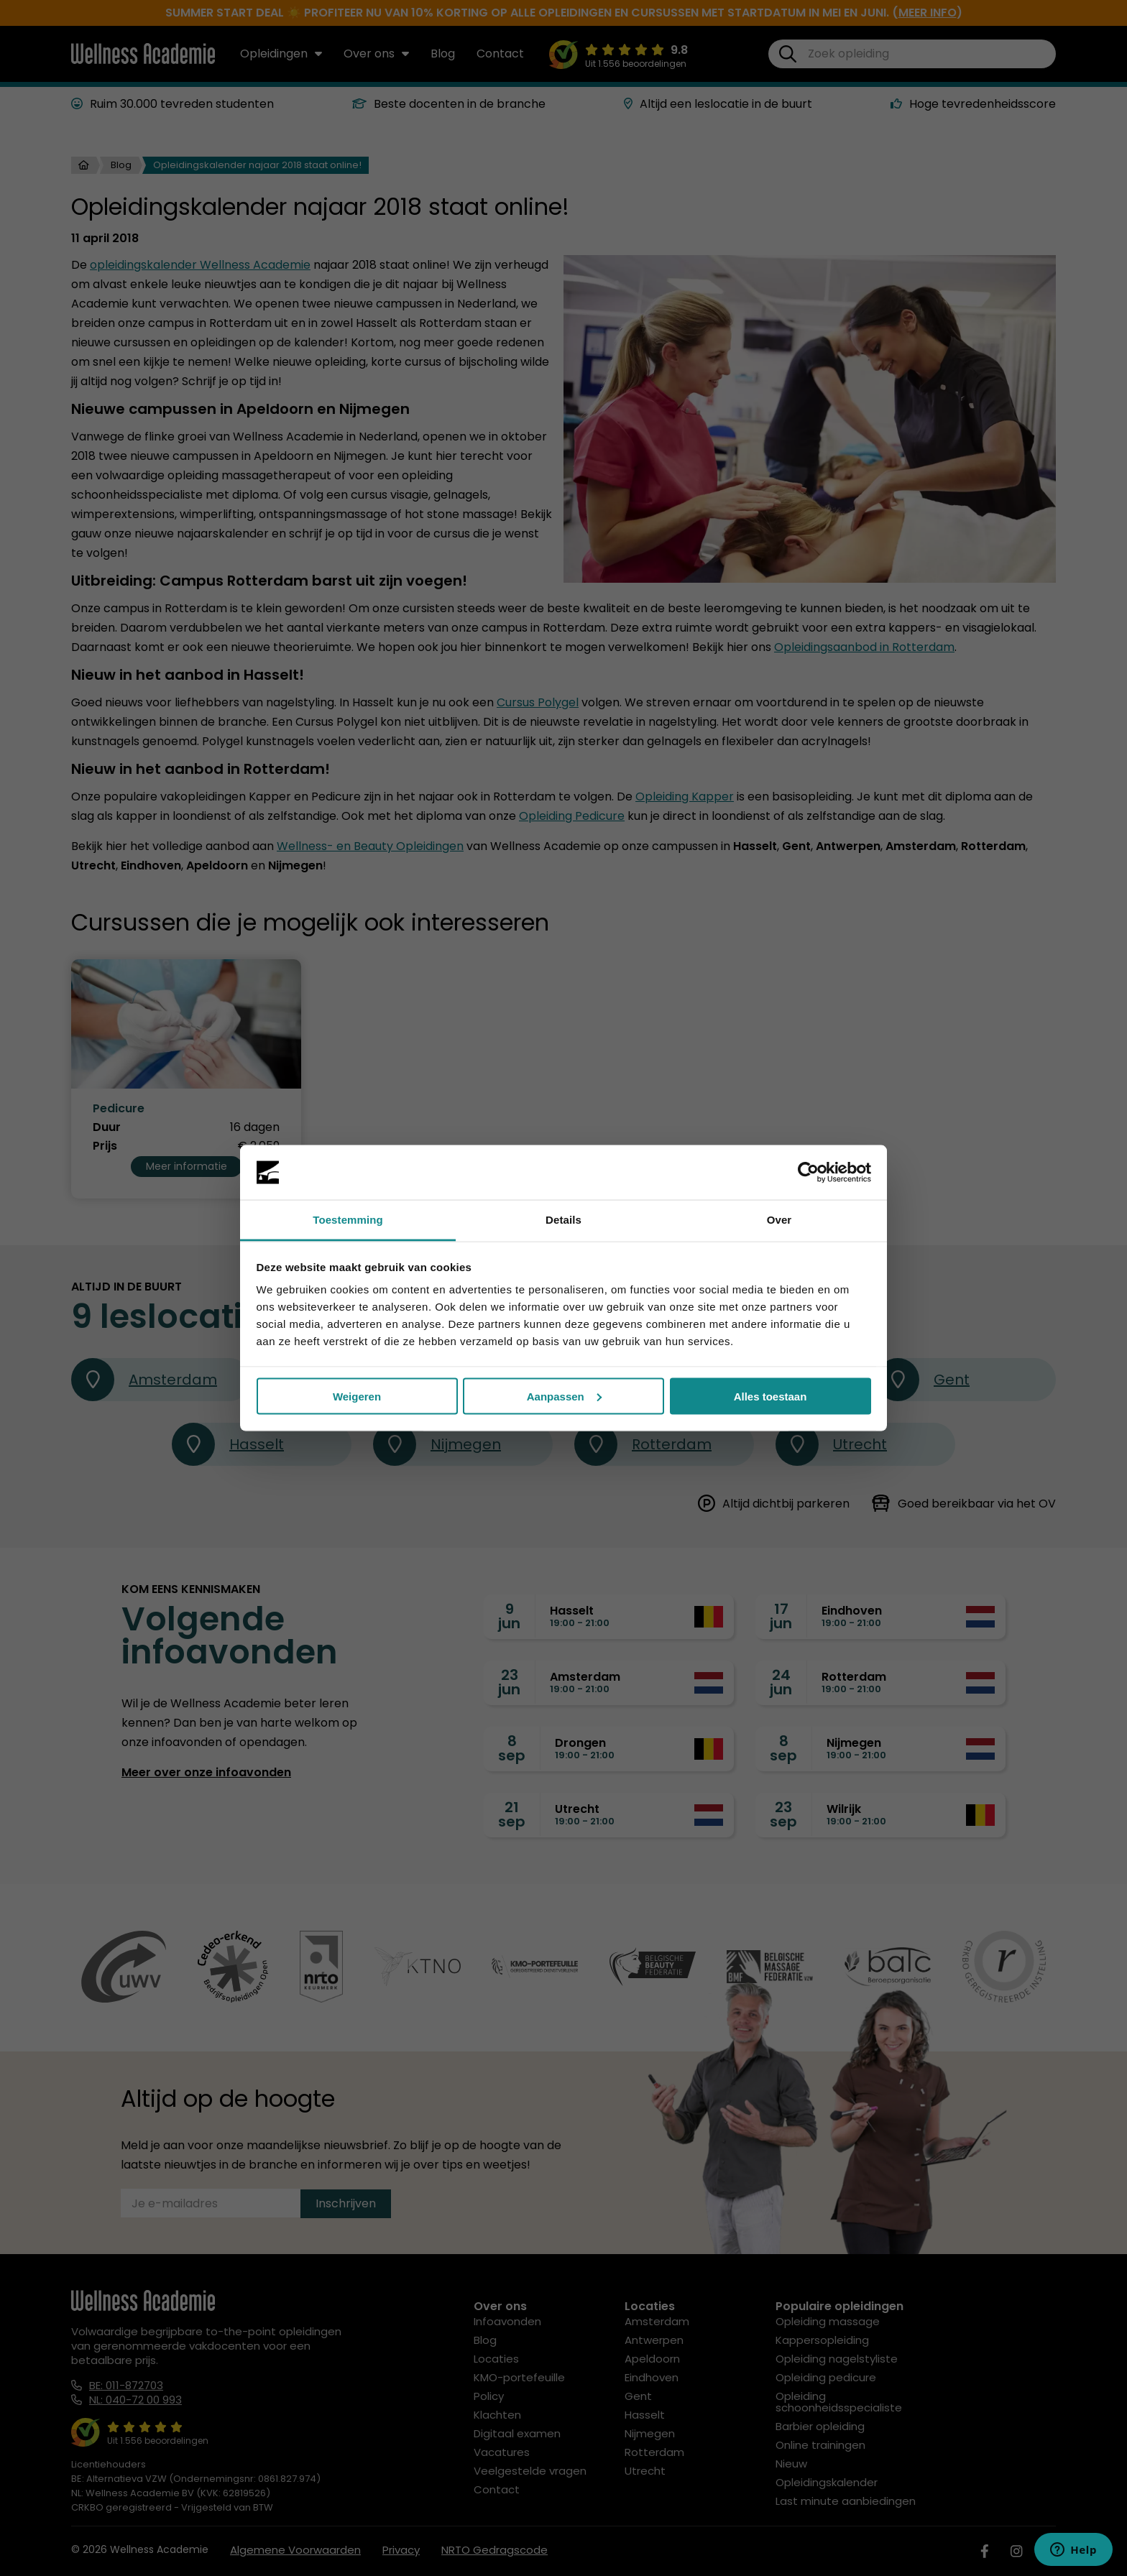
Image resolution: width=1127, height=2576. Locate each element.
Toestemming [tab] (348, 1220)
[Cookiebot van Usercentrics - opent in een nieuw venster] (808, 1172)
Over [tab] (779, 1220)
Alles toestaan (770, 1396)
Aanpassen (564, 1396)
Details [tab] (563, 1220)
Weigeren (357, 1396)
